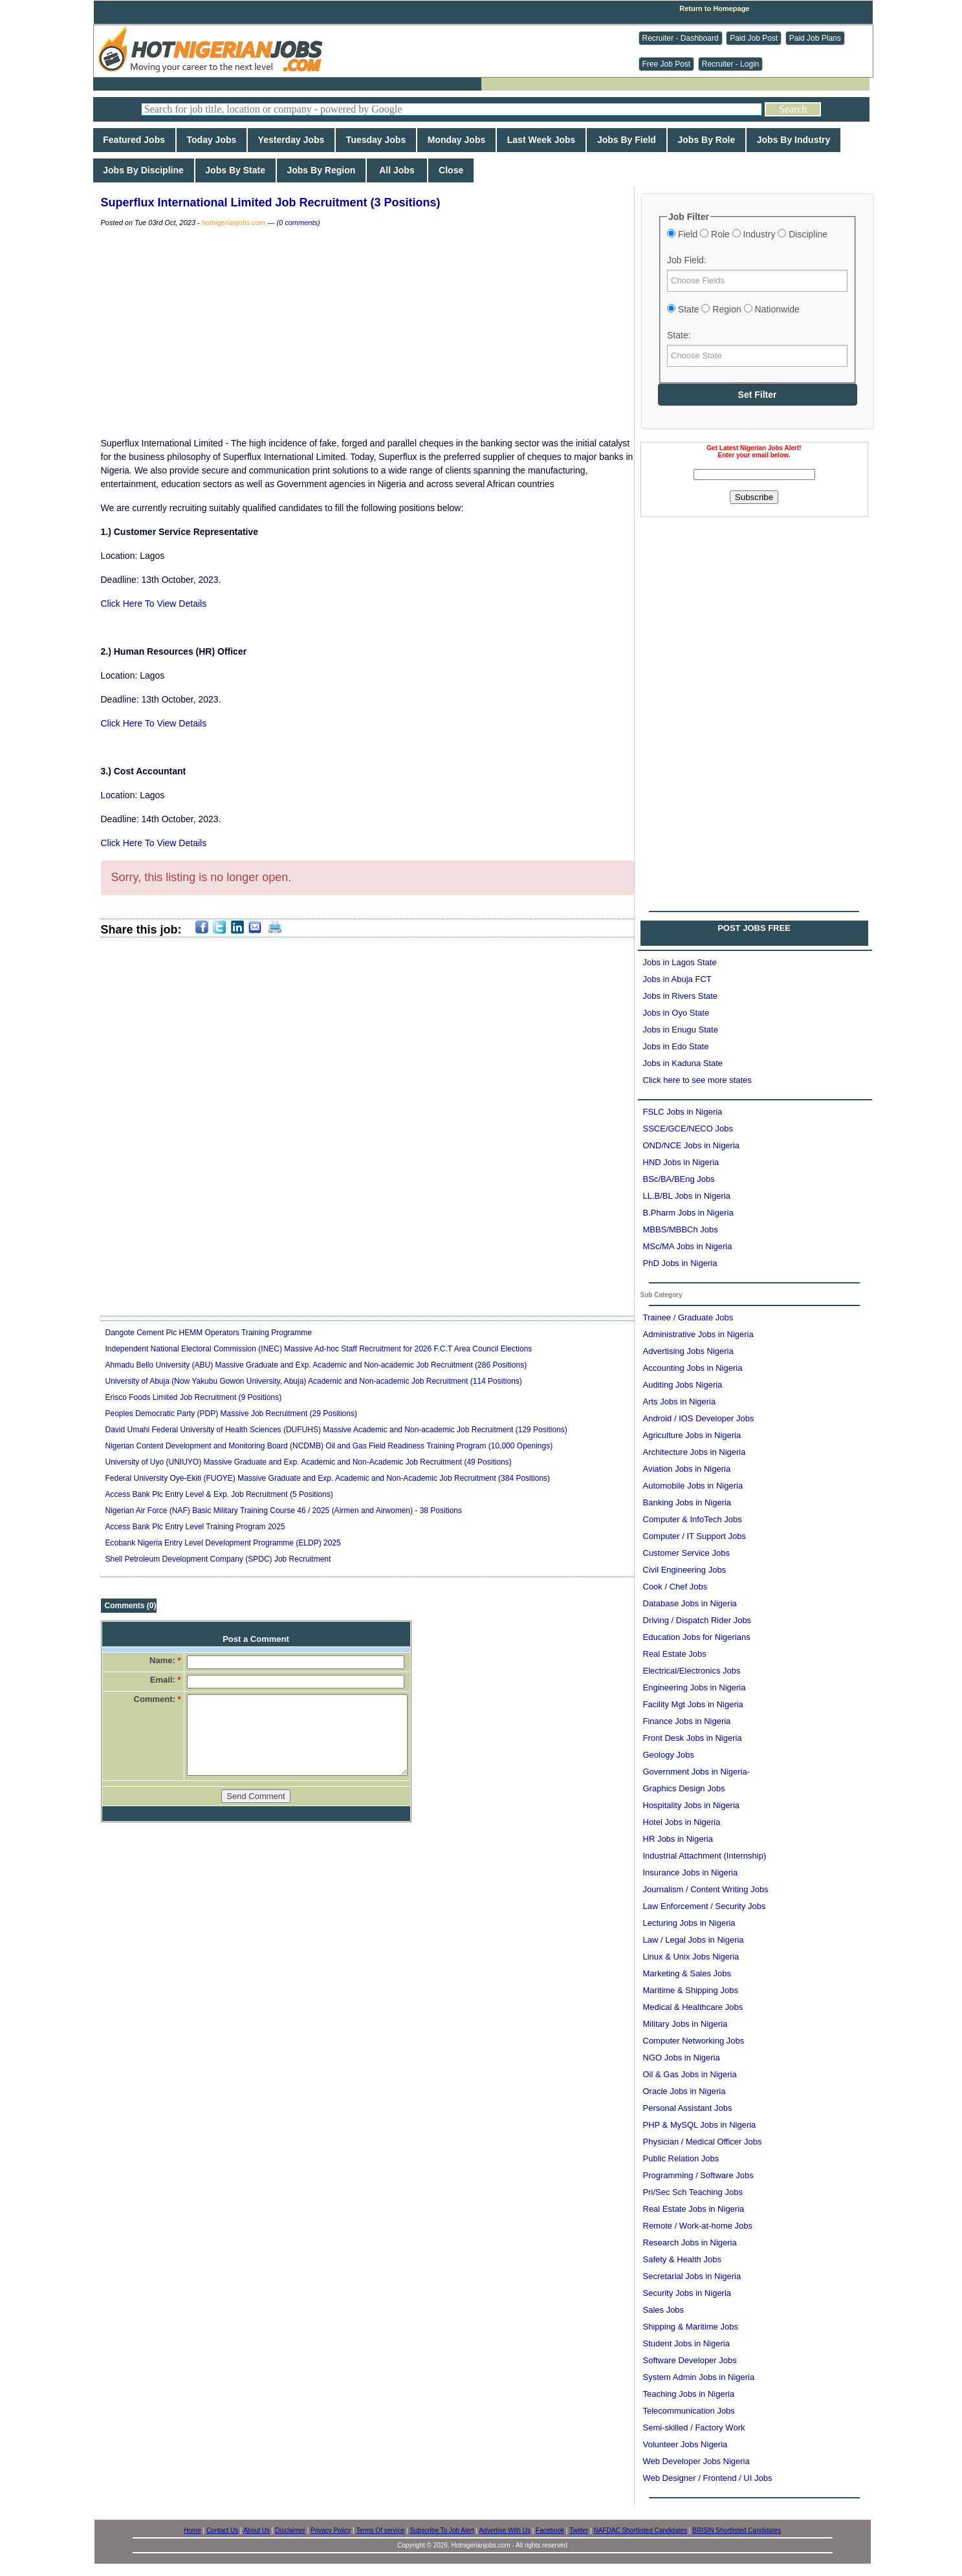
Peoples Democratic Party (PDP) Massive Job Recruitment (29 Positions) (231, 1413)
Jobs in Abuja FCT (677, 979)
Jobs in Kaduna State (683, 1063)
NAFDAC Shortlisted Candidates (641, 2530)
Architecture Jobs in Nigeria (694, 1452)
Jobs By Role (706, 140)
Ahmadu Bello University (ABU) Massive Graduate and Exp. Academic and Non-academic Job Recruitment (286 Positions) (316, 1365)
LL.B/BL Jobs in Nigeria (686, 1196)
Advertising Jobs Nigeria (688, 1351)
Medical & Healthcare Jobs (693, 2007)
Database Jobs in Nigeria (690, 1603)
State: (679, 335)
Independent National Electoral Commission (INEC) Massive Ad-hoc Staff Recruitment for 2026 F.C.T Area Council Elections (318, 1348)
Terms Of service (380, 2530)
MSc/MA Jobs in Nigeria (687, 1246)
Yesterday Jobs (291, 140)
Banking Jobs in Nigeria (687, 1502)
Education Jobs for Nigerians (696, 1637)
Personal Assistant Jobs (687, 2108)
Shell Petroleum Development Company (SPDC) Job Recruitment (218, 1559)
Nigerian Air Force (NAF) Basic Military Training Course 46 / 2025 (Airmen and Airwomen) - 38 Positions (284, 1510)
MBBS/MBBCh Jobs (680, 1229)
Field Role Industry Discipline (747, 234)
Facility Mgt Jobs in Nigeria (693, 1704)
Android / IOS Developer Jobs (698, 1418)
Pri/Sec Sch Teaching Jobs (693, 2192)
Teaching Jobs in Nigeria (689, 2394)
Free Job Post (666, 64)
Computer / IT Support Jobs (694, 1536)
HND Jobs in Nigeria (681, 1162)
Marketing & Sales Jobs (687, 1973)
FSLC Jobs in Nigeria (683, 1112)
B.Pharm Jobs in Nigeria (688, 1212)
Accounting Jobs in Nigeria (693, 1368)
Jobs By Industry (793, 140)
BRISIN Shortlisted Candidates (736, 2530)
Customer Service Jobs (686, 1553)
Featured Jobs (134, 140)
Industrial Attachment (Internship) (705, 1856)
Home (192, 2530)
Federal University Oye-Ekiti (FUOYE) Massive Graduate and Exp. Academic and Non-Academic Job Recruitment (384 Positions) (328, 1478)
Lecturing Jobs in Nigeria (689, 1923)
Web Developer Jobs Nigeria (696, 2461)
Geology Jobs (669, 1755)
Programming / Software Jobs (698, 2175)
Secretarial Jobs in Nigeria (692, 2276)
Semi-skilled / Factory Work (694, 2427)
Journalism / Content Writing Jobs (706, 1889)
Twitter (578, 2530)
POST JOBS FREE (754, 928)
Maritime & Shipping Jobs (690, 1990)
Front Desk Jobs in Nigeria (692, 1738)
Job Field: (686, 260)
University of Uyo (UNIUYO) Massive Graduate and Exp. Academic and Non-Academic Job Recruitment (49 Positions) (308, 1462)
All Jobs (397, 170)
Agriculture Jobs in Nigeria (692, 1435)
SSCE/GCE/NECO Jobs (688, 1128)
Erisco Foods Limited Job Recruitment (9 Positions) (193, 1397)
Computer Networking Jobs (694, 2041)
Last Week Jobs (541, 140)
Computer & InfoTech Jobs (692, 1519)
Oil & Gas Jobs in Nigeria (690, 2074)
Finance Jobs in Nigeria (687, 1721)
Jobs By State (235, 170)
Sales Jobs (663, 2310)
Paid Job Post (754, 38)
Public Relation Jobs (681, 2158)
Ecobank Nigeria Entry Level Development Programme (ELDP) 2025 (223, 1542)
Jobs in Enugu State (680, 1029)
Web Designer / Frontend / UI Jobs (707, 2478)
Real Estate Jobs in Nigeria (694, 2209)
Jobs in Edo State (676, 1046)
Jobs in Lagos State (680, 962)
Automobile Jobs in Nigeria (693, 1485)
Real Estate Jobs (674, 1654)
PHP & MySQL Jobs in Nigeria (699, 2125)
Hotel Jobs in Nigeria (682, 1822)
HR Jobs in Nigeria (678, 1839)
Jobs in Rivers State (680, 996)
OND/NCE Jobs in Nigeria (691, 1145)
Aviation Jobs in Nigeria (687, 1469)
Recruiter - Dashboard (680, 38)
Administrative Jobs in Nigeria (698, 1334)
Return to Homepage (714, 8)
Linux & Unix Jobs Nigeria (691, 1956)
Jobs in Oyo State (676, 1013)
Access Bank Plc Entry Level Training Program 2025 (195, 1526)
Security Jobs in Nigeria (687, 2293)
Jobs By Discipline (143, 170)
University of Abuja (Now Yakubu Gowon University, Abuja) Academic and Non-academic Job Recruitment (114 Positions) (313, 1381)
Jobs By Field (626, 140)
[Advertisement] (754, 607)
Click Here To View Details (154, 603)
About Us (256, 2530)
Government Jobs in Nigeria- (696, 1771)
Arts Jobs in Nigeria (679, 1401)
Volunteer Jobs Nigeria (685, 2444)
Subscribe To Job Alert (442, 2530)
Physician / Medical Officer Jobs (702, 2141)
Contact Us (222, 2530)
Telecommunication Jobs (689, 2411)
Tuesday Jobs (376, 140)
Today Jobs (211, 140)
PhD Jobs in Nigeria (680, 1263)
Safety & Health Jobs (682, 2259)
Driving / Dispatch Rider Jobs (697, 1620)
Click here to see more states (697, 1080)
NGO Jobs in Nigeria (681, 2057)
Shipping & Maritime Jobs (690, 2326)
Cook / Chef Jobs (675, 1586)
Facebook (550, 2530)
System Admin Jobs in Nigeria (699, 2377)
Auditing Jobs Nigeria (683, 1385)
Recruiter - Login (731, 64)
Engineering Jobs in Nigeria (694, 1687)
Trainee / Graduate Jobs (688, 1317)
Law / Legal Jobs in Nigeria (693, 1940)
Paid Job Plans (815, 38)
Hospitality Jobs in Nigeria (691, 1805)
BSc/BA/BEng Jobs (679, 1179)
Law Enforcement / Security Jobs (704, 1906)
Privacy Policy (331, 2530)
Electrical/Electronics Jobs (692, 1670)
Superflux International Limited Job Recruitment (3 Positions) (271, 202)
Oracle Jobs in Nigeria (684, 2091)
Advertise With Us (504, 2530)
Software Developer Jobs (690, 2360)
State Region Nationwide (733, 309)
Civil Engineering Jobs (685, 1570)
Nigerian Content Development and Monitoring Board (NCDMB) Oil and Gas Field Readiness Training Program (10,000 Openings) (329, 1445)
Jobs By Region (321, 170)
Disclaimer (290, 2530)
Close (450, 170)
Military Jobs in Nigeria (685, 2024)
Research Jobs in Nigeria (690, 2242)
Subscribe (754, 497)
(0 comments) (298, 222)
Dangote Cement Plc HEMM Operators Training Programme (208, 1332)
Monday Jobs (456, 140)
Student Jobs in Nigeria (686, 2343)
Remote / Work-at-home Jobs (698, 2226)
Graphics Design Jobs (684, 1788)
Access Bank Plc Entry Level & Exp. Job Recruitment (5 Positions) (219, 1494)
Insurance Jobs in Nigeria (690, 1872)
